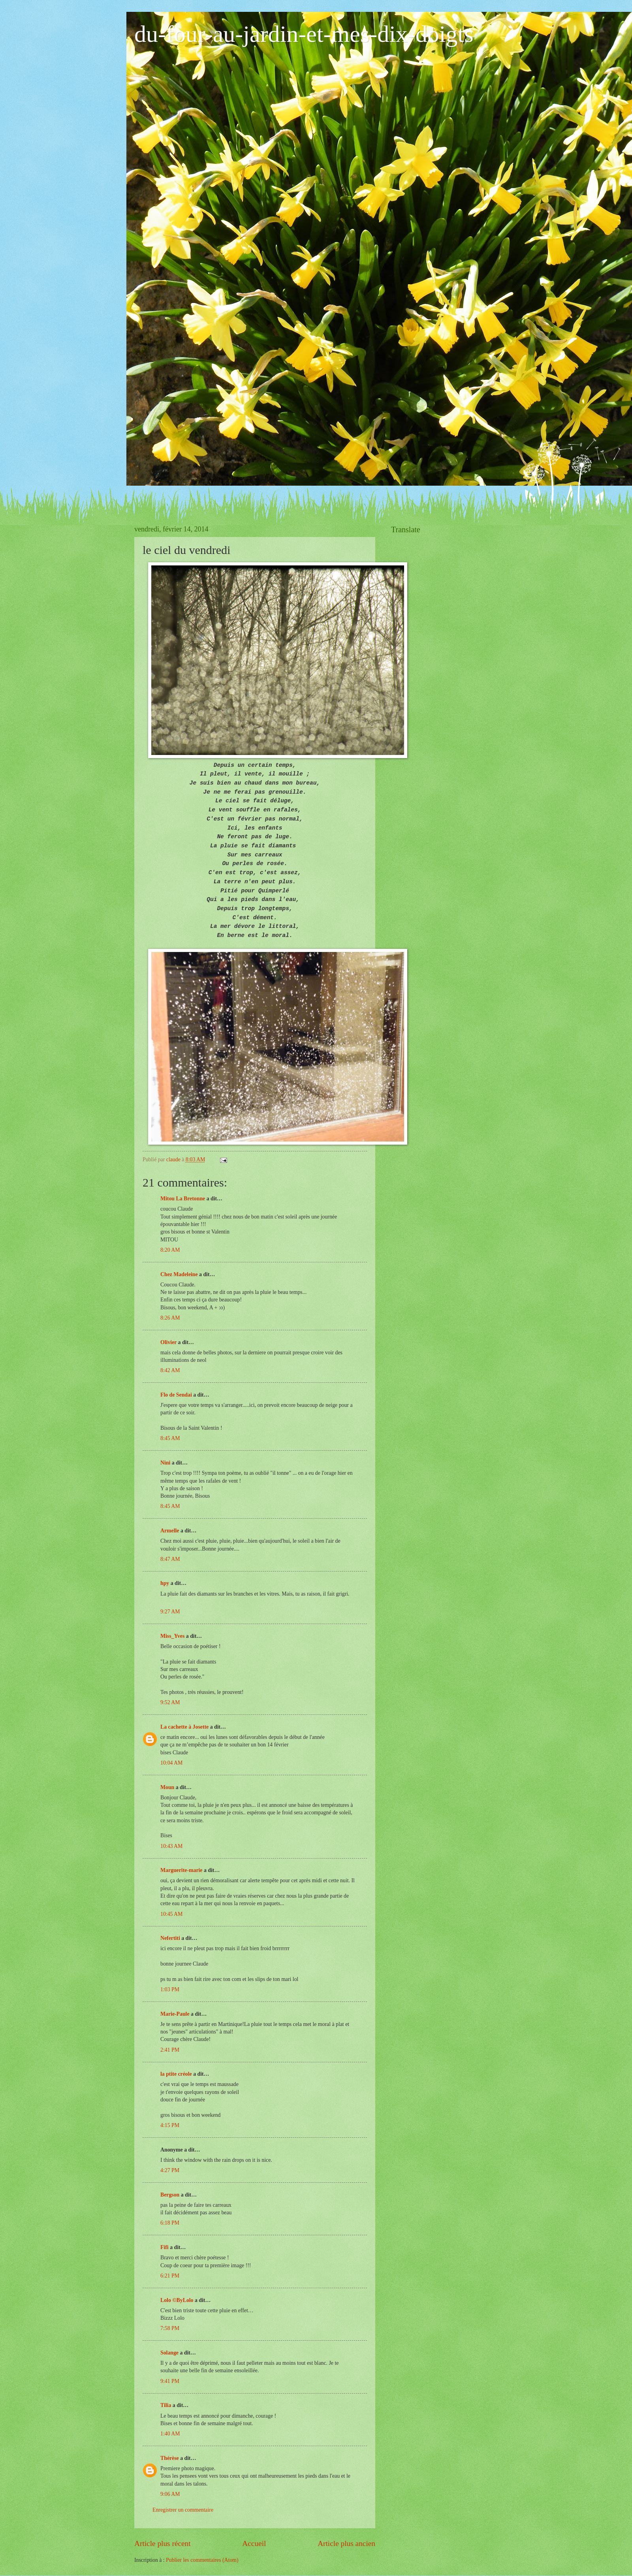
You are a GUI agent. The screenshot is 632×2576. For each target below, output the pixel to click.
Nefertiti (170, 1938)
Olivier (168, 1342)
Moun (167, 1787)
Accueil (254, 2543)
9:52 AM (170, 1702)
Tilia (165, 2405)
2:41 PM (169, 2050)
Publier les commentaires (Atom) (202, 2560)
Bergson (169, 2195)
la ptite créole (176, 2074)
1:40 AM (170, 2434)
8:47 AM (170, 1559)
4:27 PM (169, 2170)
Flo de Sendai (176, 1395)
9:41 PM (169, 2381)
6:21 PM (169, 2276)
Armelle (169, 1531)
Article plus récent (162, 2543)
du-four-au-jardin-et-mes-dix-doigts (304, 34)
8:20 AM (170, 1250)
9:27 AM (170, 1612)
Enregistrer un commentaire (182, 2510)
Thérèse (169, 2458)
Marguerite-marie (181, 1870)
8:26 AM (170, 1318)
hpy (164, 1583)
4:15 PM (169, 2125)
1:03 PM (169, 1989)
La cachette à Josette (184, 1727)
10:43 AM (171, 1846)
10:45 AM (171, 1914)
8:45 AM (170, 1438)
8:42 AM (170, 1370)
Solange (169, 2353)
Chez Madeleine (179, 1274)
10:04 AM (171, 1763)
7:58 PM (169, 2328)
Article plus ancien (346, 2543)
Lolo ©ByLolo (177, 2300)
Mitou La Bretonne (182, 1199)
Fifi (164, 2247)
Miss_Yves (172, 1636)
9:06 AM (170, 2494)
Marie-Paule (175, 2014)
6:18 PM (169, 2223)
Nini (166, 1463)
